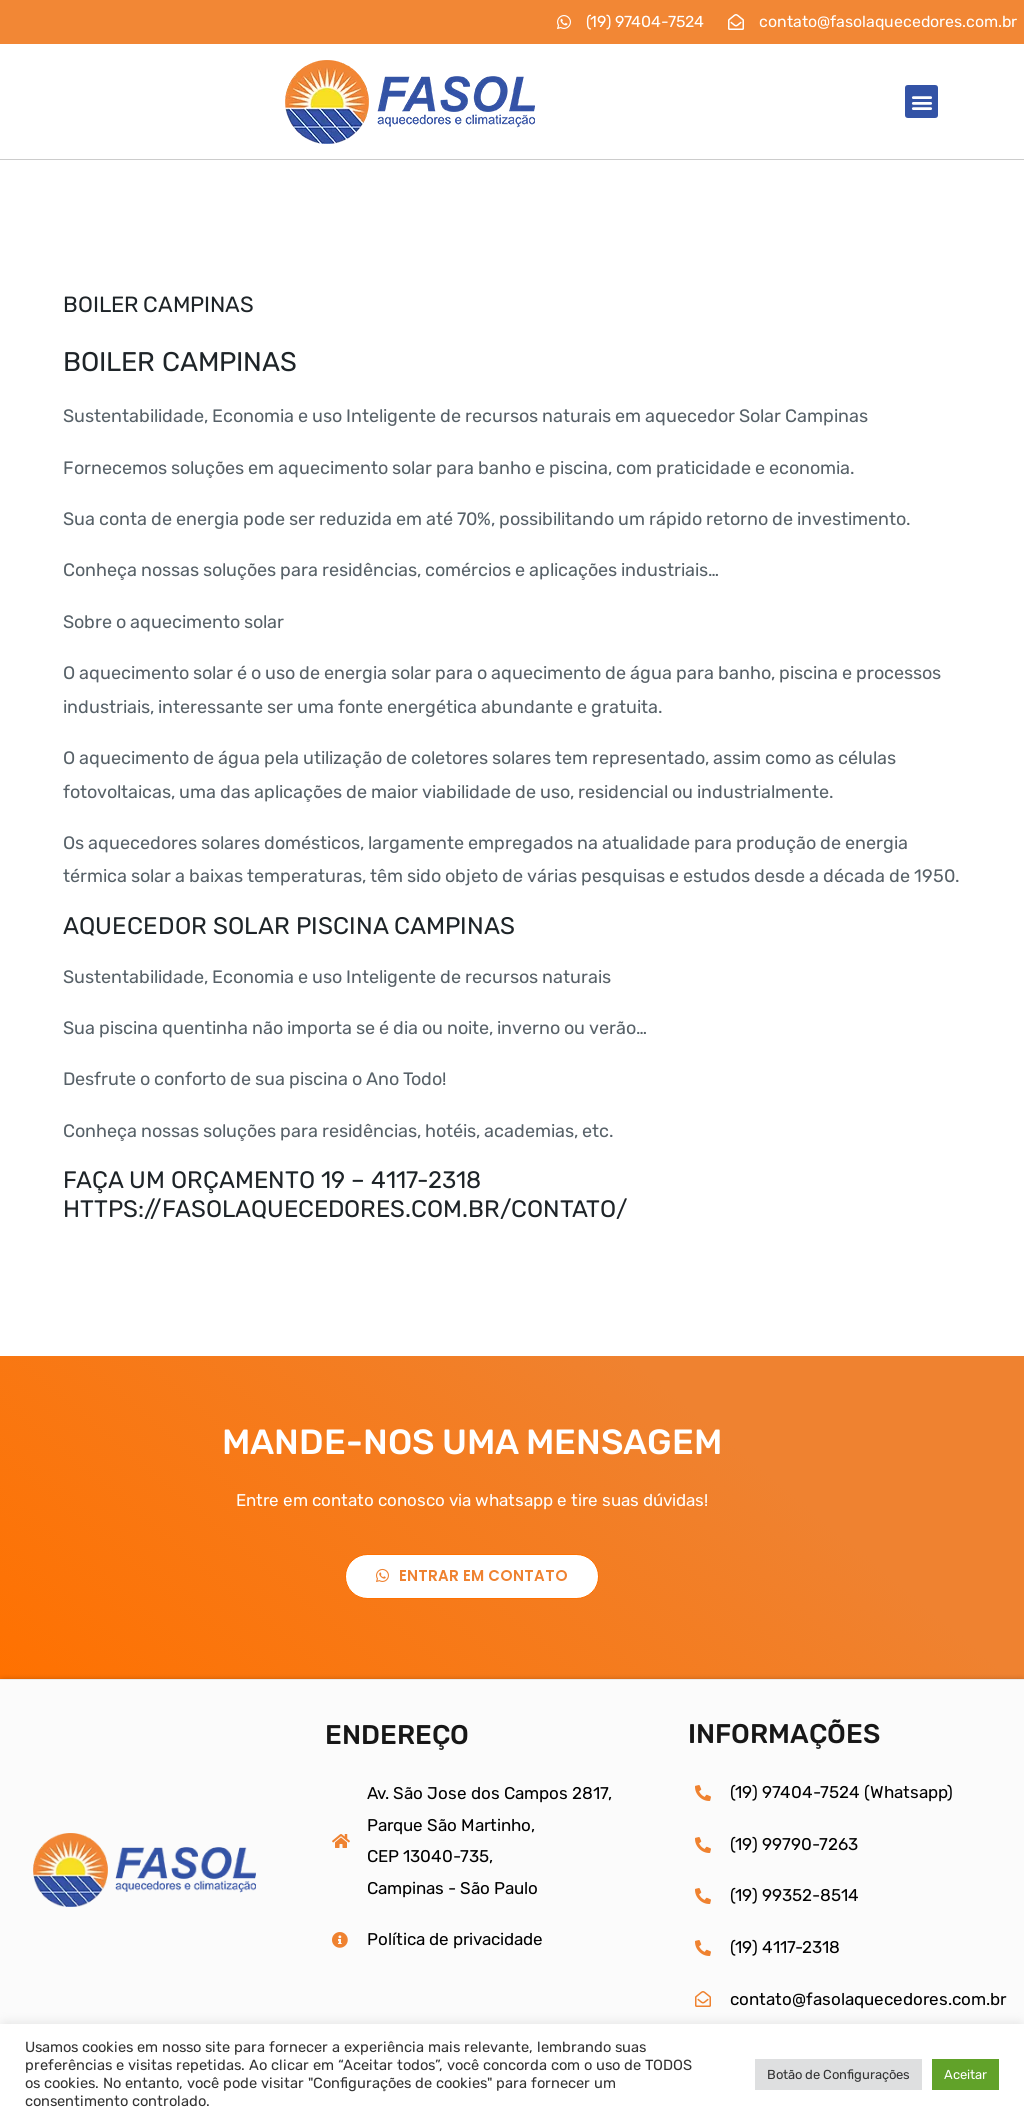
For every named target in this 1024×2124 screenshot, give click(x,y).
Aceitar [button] (965, 2074)
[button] (921, 101)
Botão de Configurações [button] (838, 2074)
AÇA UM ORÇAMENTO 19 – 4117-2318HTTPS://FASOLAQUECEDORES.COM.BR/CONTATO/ (349, 1194)
